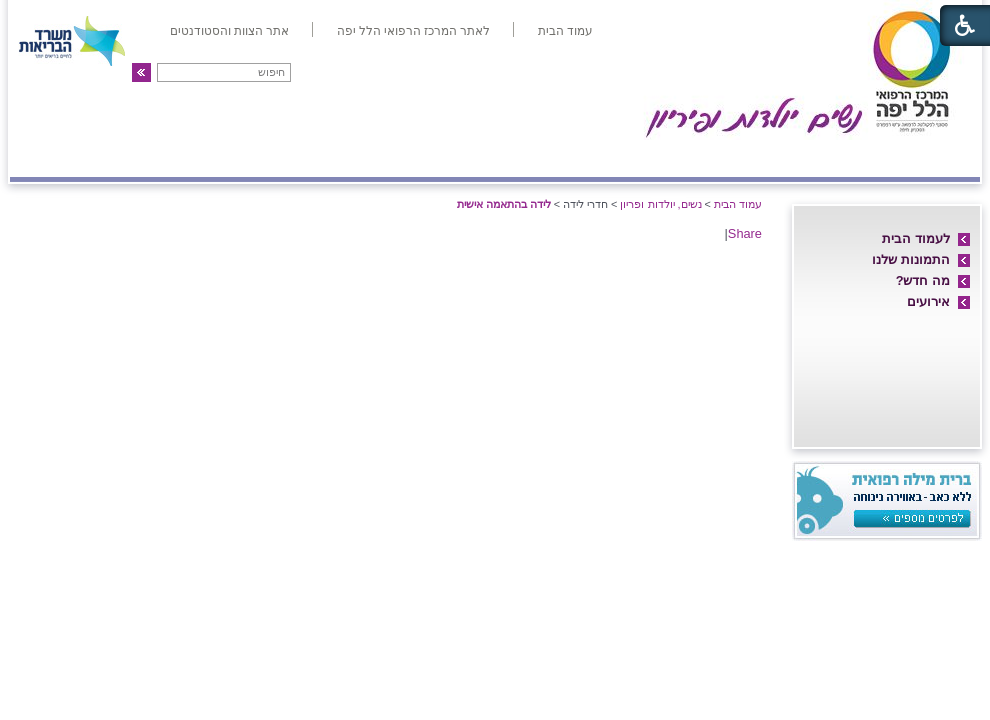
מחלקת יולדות (753, 157)
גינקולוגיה (267, 157)
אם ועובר (641, 157)
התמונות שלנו (911, 259)
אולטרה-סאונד (384, 157)
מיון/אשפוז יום (520, 157)
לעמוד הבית (916, 238)
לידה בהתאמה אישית (504, 204)
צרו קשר (53, 157)
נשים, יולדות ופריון (660, 204)
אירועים (928, 301)
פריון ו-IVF (156, 157)
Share (745, 233)
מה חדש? (923, 280)
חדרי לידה (864, 157)
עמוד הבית (738, 204)
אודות (947, 157)
